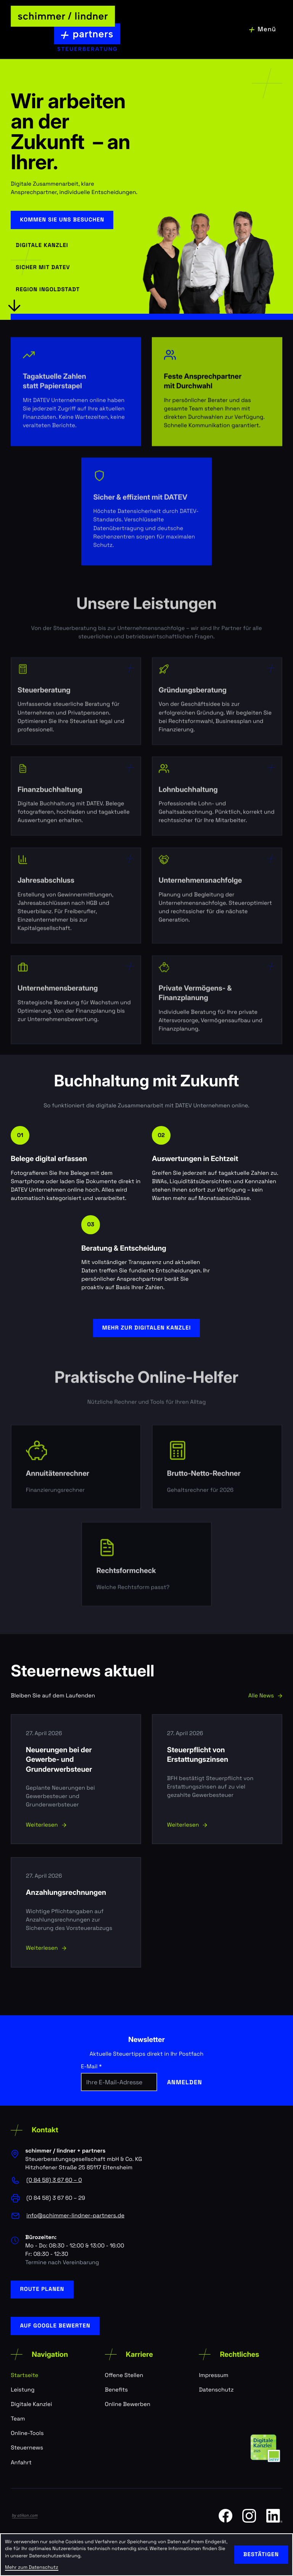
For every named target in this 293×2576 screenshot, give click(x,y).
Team (18, 2418)
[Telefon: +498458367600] (54, 2180)
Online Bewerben (127, 2404)
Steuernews (27, 2447)
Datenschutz (216, 2389)
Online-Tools (27, 2433)
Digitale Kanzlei (31, 2404)
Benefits (116, 2389)
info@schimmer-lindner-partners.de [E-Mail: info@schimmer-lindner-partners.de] (75, 2215)
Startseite (24, 2375)
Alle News (265, 1695)
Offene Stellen (124, 2375)
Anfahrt (21, 2462)
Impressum (213, 2375)
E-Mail (91, 2066)
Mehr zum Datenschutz (31, 2567)
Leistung (22, 2389)
